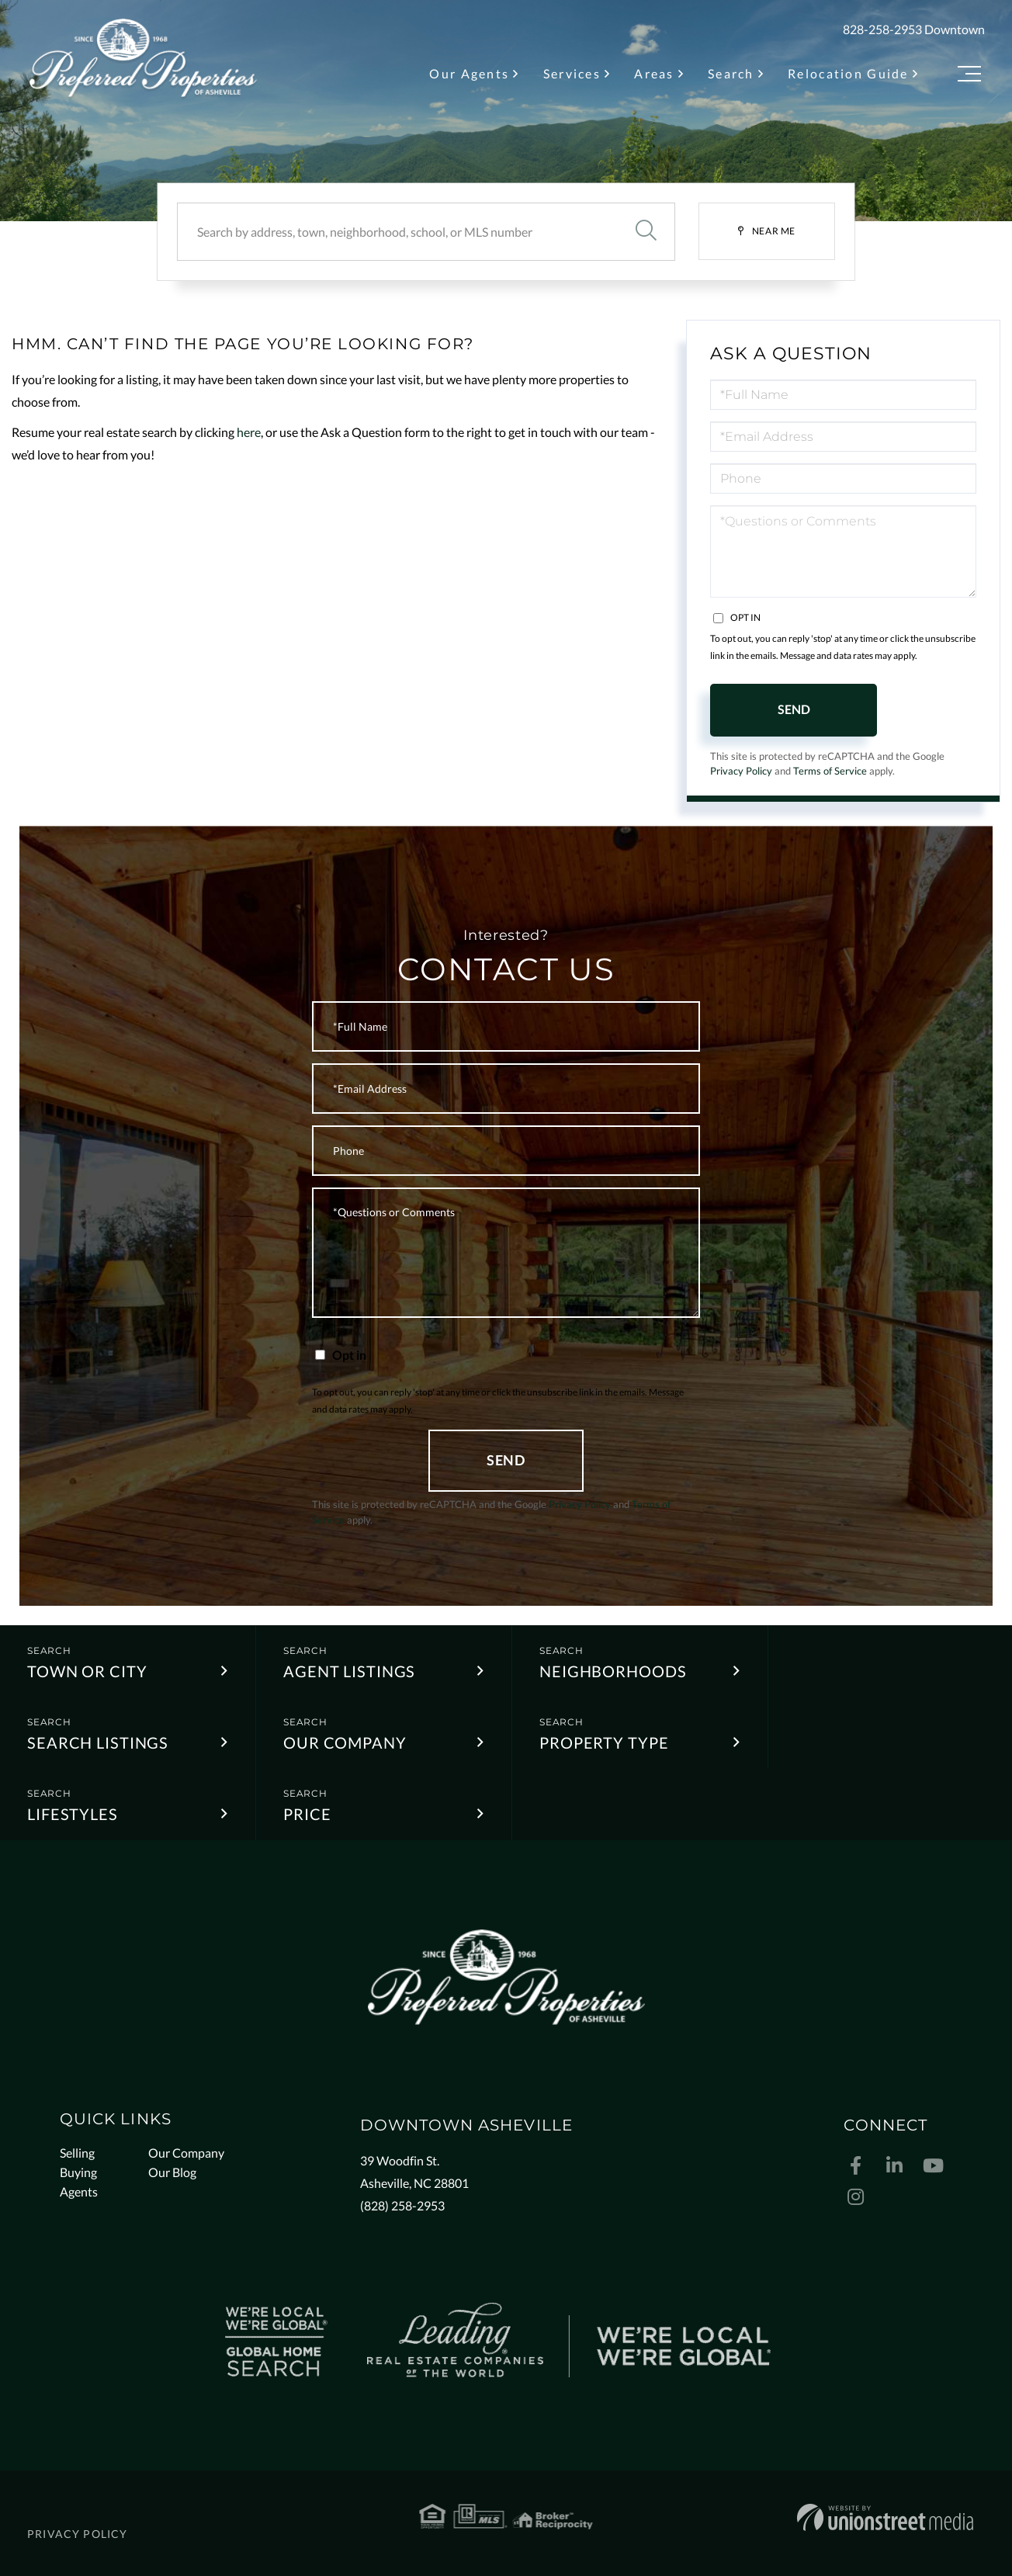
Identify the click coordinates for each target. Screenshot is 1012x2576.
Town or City (87, 1671)
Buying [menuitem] (78, 2172)
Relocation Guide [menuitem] (848, 73)
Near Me (773, 231)
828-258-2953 (882, 29)
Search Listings (97, 1742)
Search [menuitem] (731, 73)
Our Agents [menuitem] (469, 73)
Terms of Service (830, 770)
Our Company (345, 1742)
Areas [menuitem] (654, 73)
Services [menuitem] (572, 73)
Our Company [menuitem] (186, 2152)
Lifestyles (72, 1814)
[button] (645, 231)
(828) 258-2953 (402, 2205)
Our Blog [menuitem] (172, 2172)
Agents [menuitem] (79, 2191)
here (249, 432)
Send (794, 709)
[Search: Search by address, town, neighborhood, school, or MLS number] (397, 232)
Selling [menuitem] (77, 2152)
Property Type (603, 1742)
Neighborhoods (612, 1671)
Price (307, 1814)
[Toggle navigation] (969, 76)
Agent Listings (349, 1671)
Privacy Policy (741, 770)
